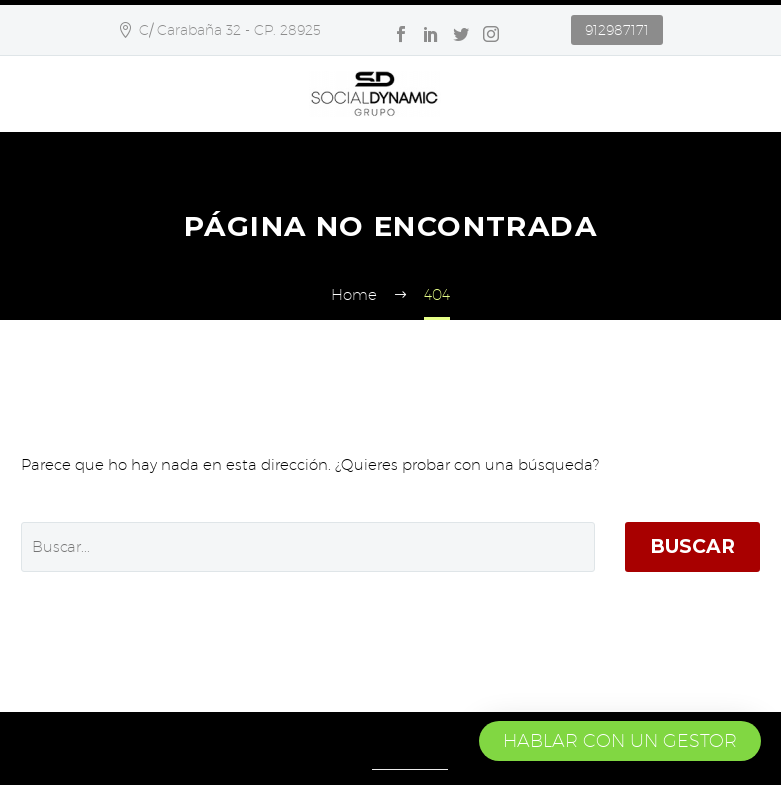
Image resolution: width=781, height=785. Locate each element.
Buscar (692, 546)
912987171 (617, 30)
